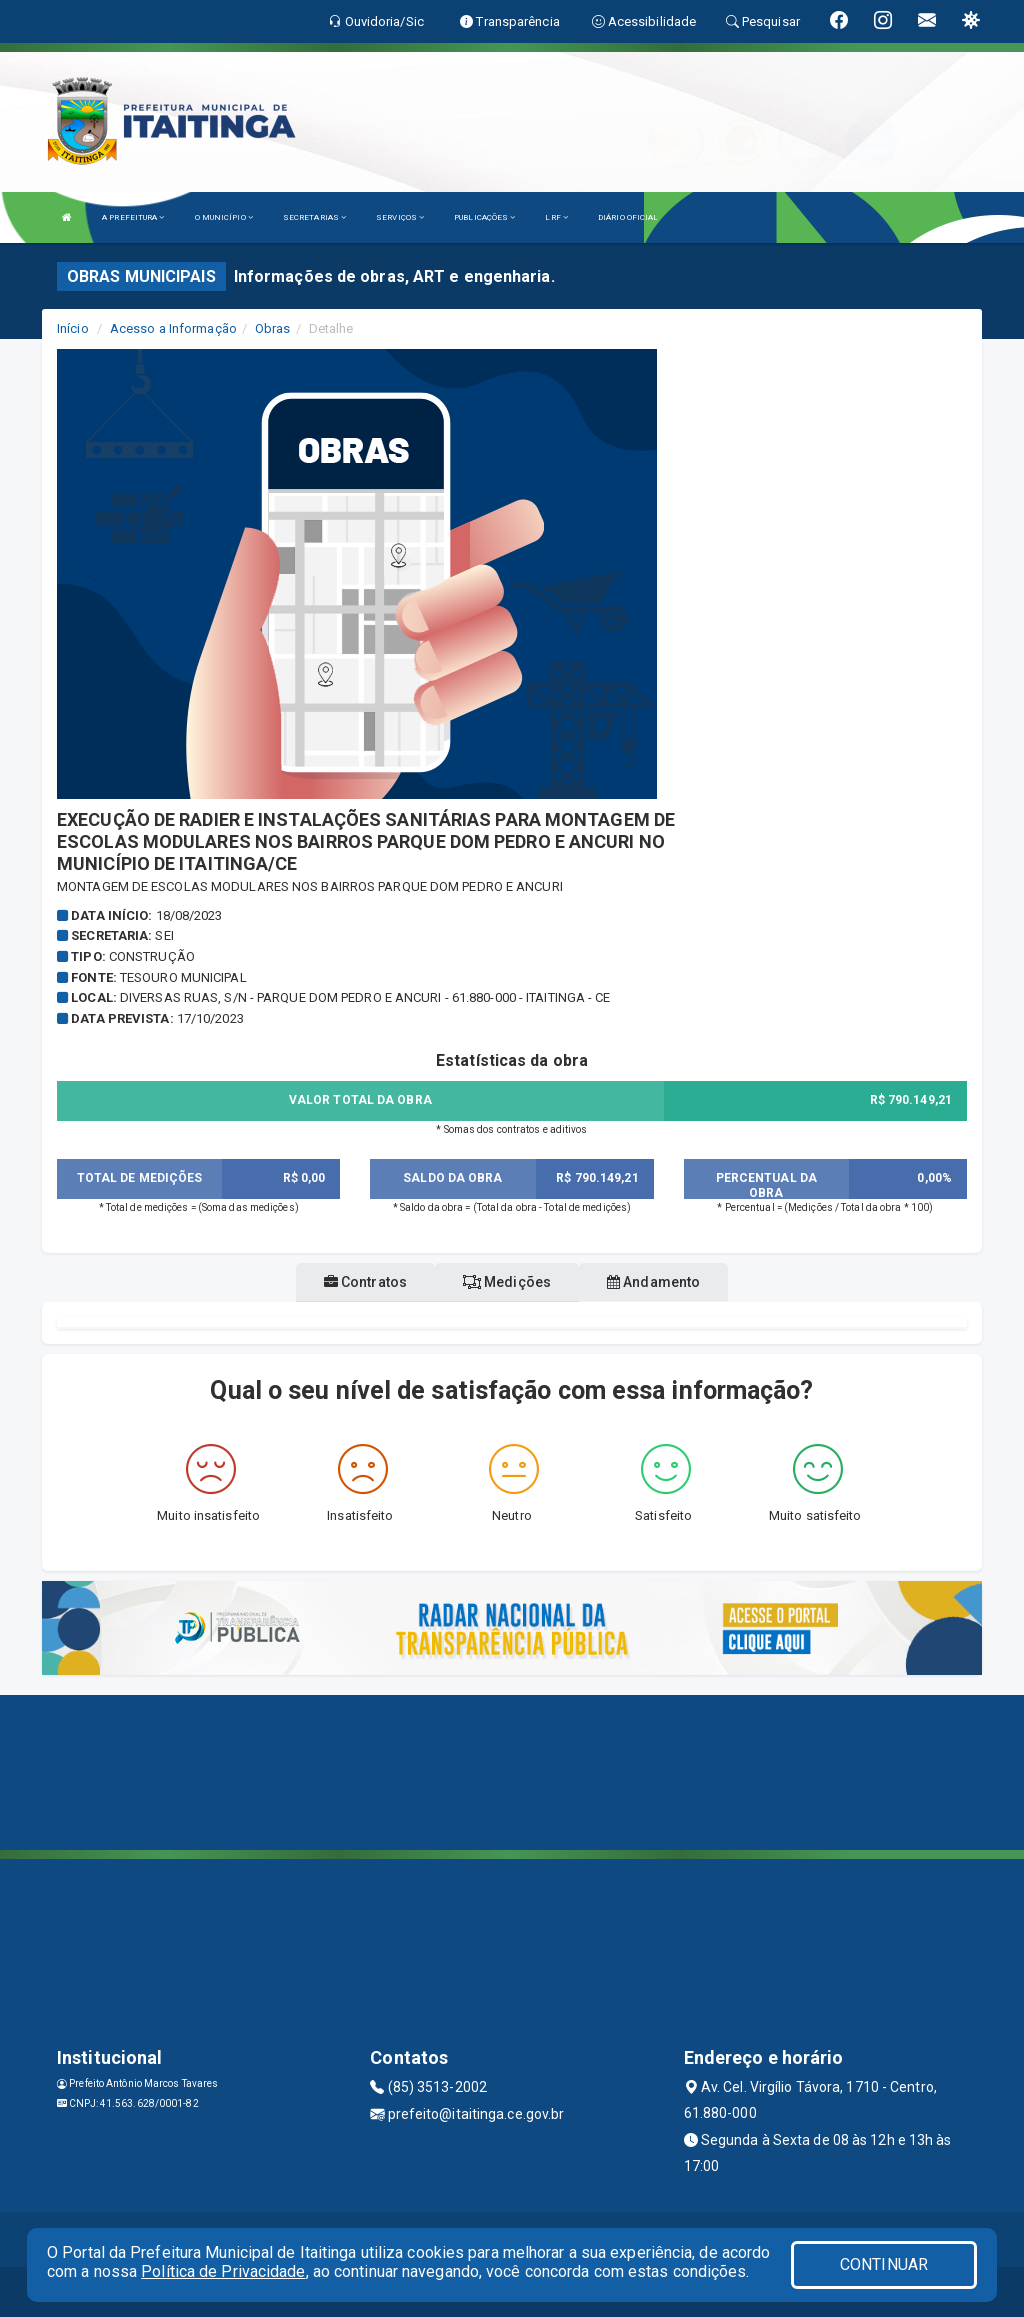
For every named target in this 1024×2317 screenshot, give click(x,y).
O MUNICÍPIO (224, 217)
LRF (556, 217)
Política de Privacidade (223, 2271)
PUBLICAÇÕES (484, 217)
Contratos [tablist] (365, 1282)
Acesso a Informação (173, 328)
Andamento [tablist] (653, 1282)
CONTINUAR (884, 2264)
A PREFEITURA (133, 217)
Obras (273, 328)
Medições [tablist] (507, 1282)
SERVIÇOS (400, 217)
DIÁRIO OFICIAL (628, 217)
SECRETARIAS (314, 217)
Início (73, 328)
